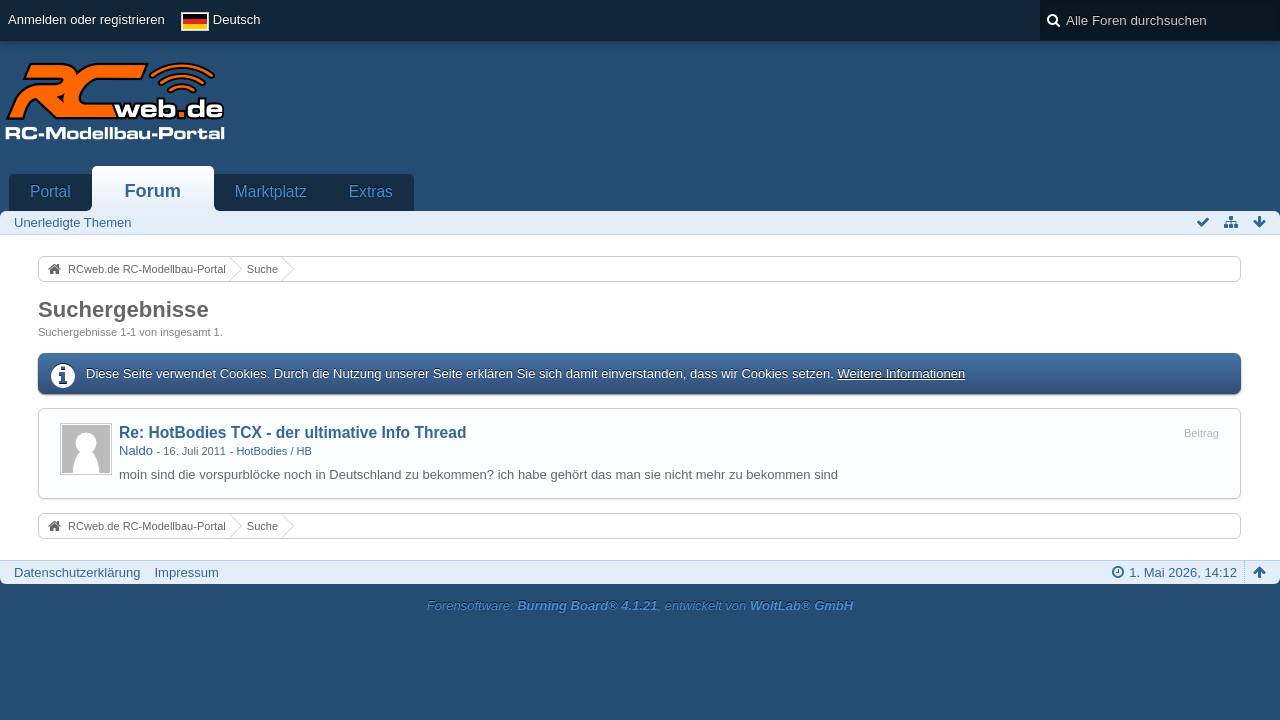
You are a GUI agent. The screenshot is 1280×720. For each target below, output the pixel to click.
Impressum (186, 572)
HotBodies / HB (274, 451)
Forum (152, 191)
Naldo (136, 450)
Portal (50, 191)
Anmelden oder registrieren (86, 19)
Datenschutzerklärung (77, 572)
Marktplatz (271, 191)
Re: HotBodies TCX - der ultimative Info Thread (292, 432)
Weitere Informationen (901, 373)
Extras (371, 191)
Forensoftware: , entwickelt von (640, 605)
